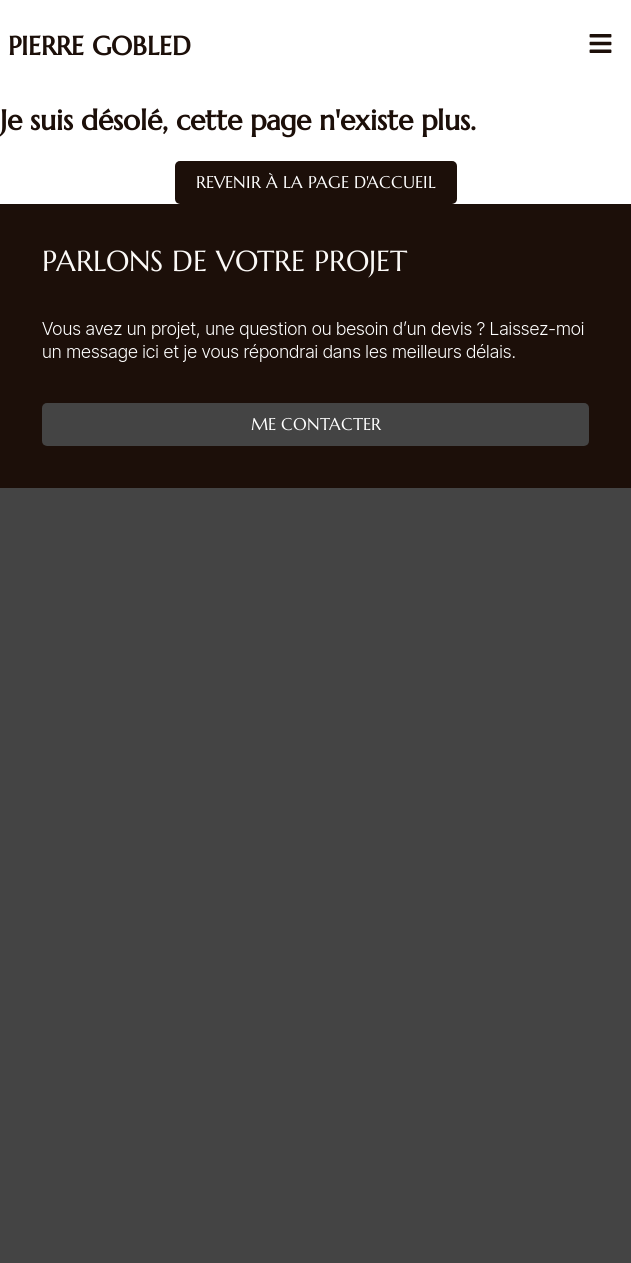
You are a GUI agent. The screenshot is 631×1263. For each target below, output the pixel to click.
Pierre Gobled (99, 46)
